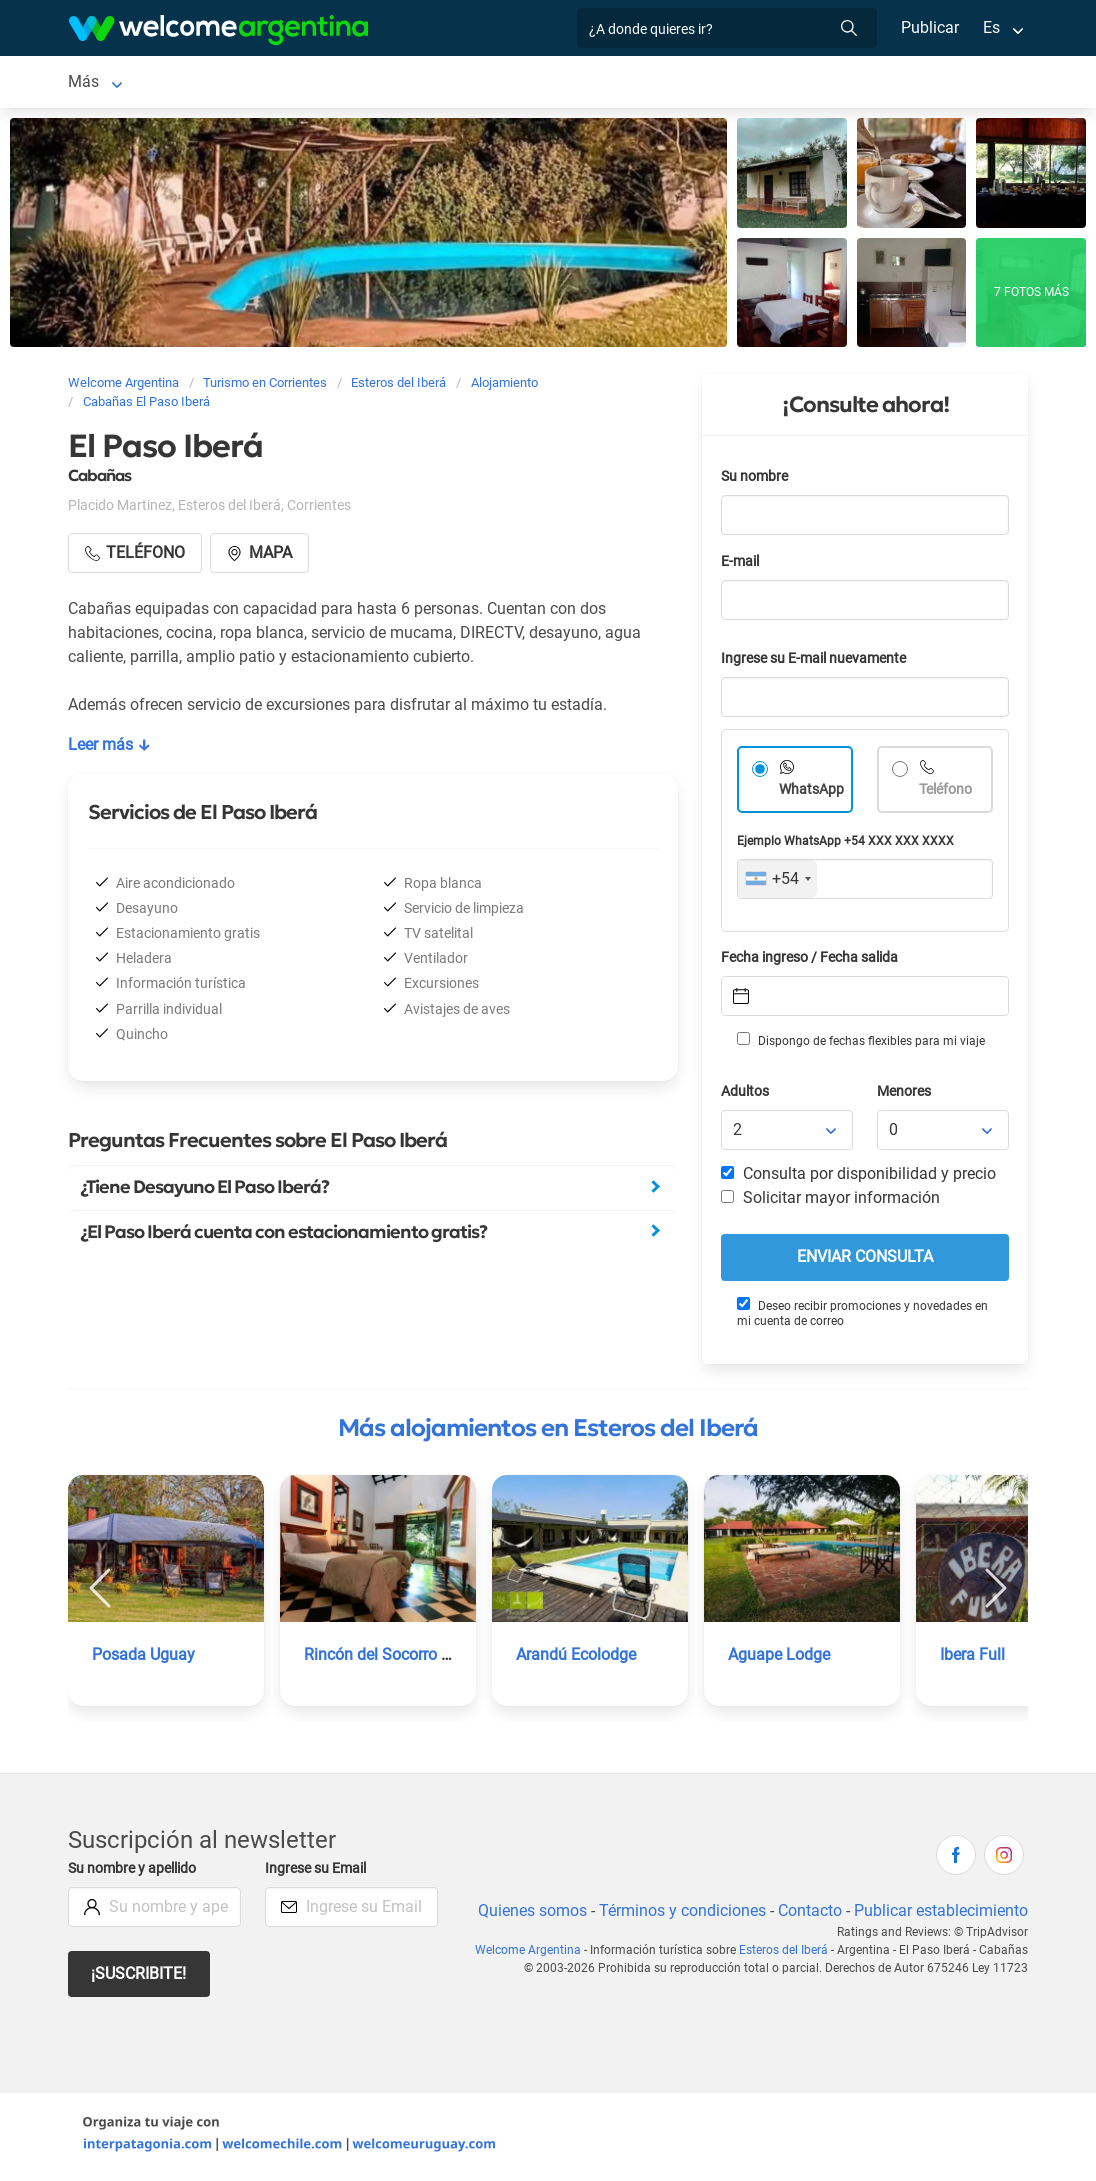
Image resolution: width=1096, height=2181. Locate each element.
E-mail (742, 565)
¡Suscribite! (139, 1977)
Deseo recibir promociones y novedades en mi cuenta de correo (862, 1316)
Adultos (746, 1095)
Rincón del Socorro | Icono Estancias (434, 1658)
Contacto (807, 1914)
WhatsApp (812, 793)
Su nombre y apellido (136, 1872)
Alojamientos (270, 83)
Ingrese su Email (318, 1872)
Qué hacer (694, 83)
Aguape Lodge (779, 1658)
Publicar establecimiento (940, 1914)
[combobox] (777, 883)
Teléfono (947, 793)
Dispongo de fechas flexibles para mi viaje (859, 1044)
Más (769, 83)
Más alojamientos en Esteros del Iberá (548, 1432)
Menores (905, 1095)
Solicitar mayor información (830, 1201)
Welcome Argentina (535, 1954)
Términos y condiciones (678, 1914)
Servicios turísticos (447, 83)
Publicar (929, 27)
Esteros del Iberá (127, 83)
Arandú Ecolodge (577, 1658)
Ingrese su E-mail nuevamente (819, 662)
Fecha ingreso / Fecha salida (813, 961)
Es (991, 27)
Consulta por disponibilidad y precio (859, 1177)
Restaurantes (587, 83)
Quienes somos (526, 1914)
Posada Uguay (143, 1658)
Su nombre (756, 480)
